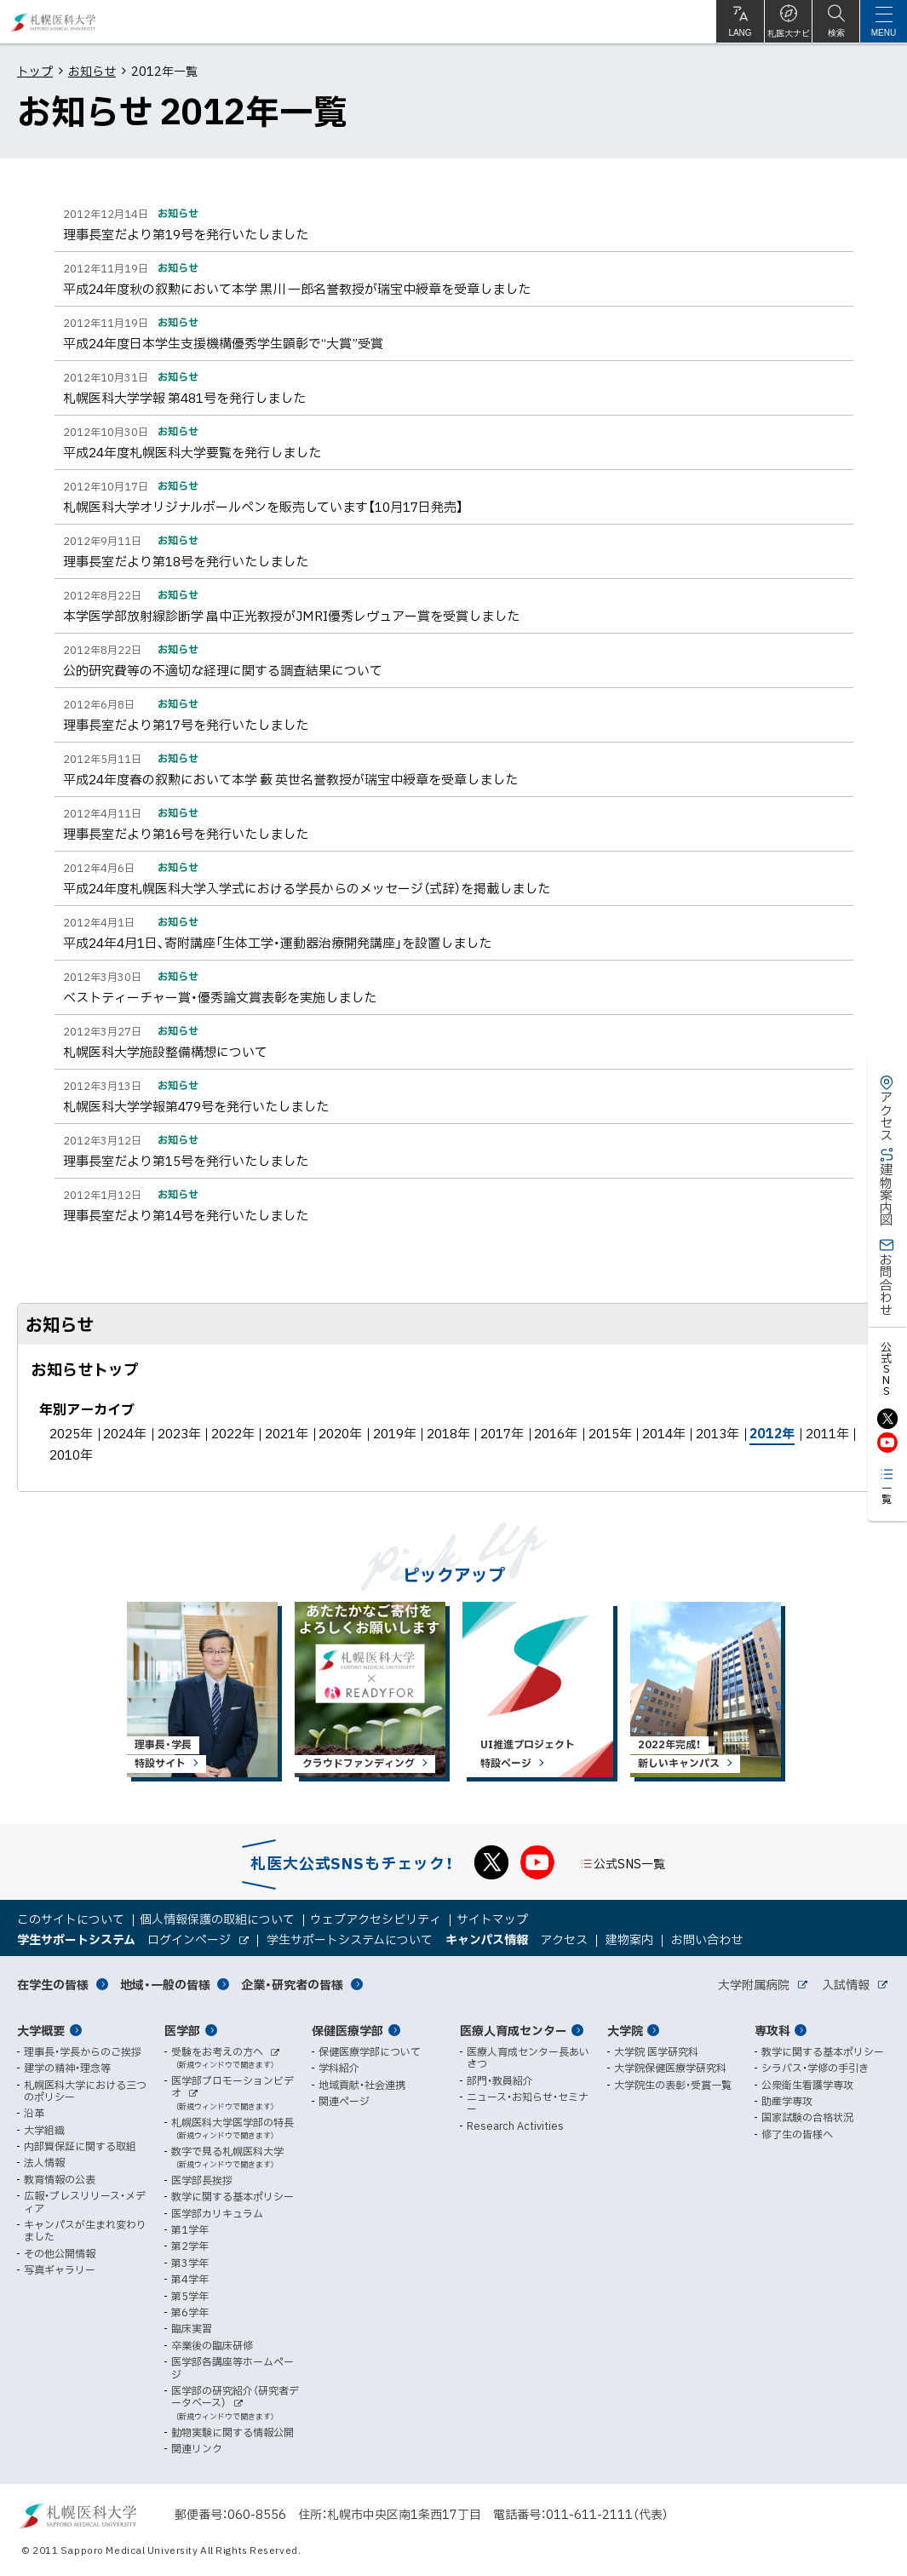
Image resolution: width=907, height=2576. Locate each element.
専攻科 (772, 2030)
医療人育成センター (513, 2030)
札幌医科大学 (53, 21)
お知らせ (92, 70)
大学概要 (41, 2030)
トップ (35, 70)
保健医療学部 (347, 2030)
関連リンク (196, 2448)
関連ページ (344, 2101)
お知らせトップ (85, 1368)
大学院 (625, 2030)
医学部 (182, 2030)
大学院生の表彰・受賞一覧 (673, 2085)
